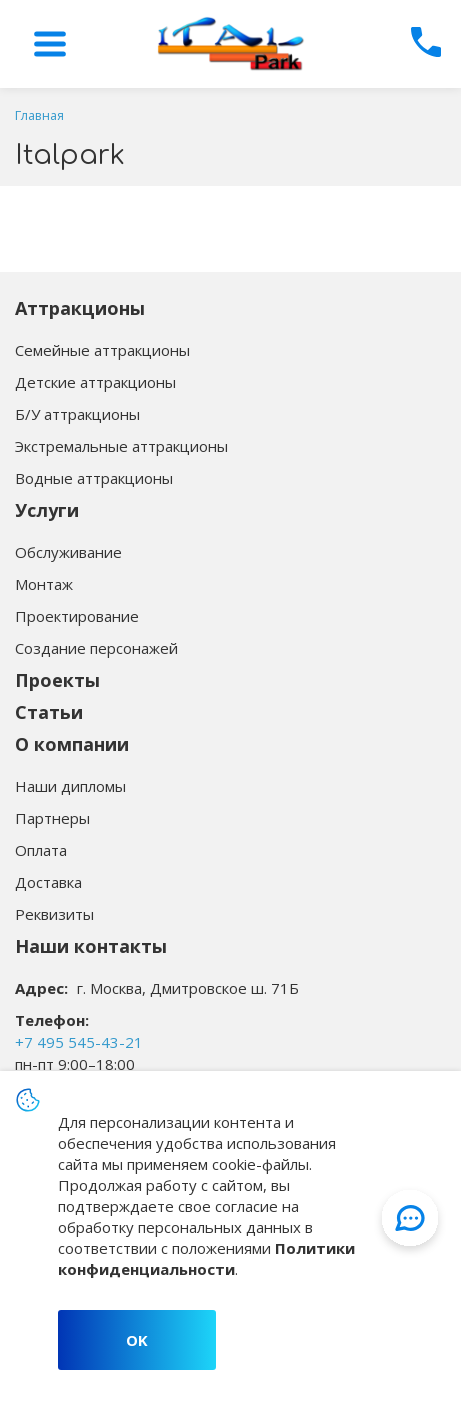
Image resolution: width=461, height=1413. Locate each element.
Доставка (48, 882)
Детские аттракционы (95, 382)
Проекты (57, 680)
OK (137, 1340)
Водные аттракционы (94, 478)
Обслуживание (68, 552)
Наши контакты (91, 946)
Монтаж (44, 584)
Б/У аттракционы (77, 414)
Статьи (49, 712)
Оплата (41, 850)
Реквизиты (54, 914)
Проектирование (77, 616)
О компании (72, 744)
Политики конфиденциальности (206, 1258)
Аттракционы (80, 308)
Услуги (47, 510)
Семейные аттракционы (102, 350)
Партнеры (52, 818)
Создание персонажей (96, 648)
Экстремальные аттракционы (121, 446)
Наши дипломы (70, 786)
